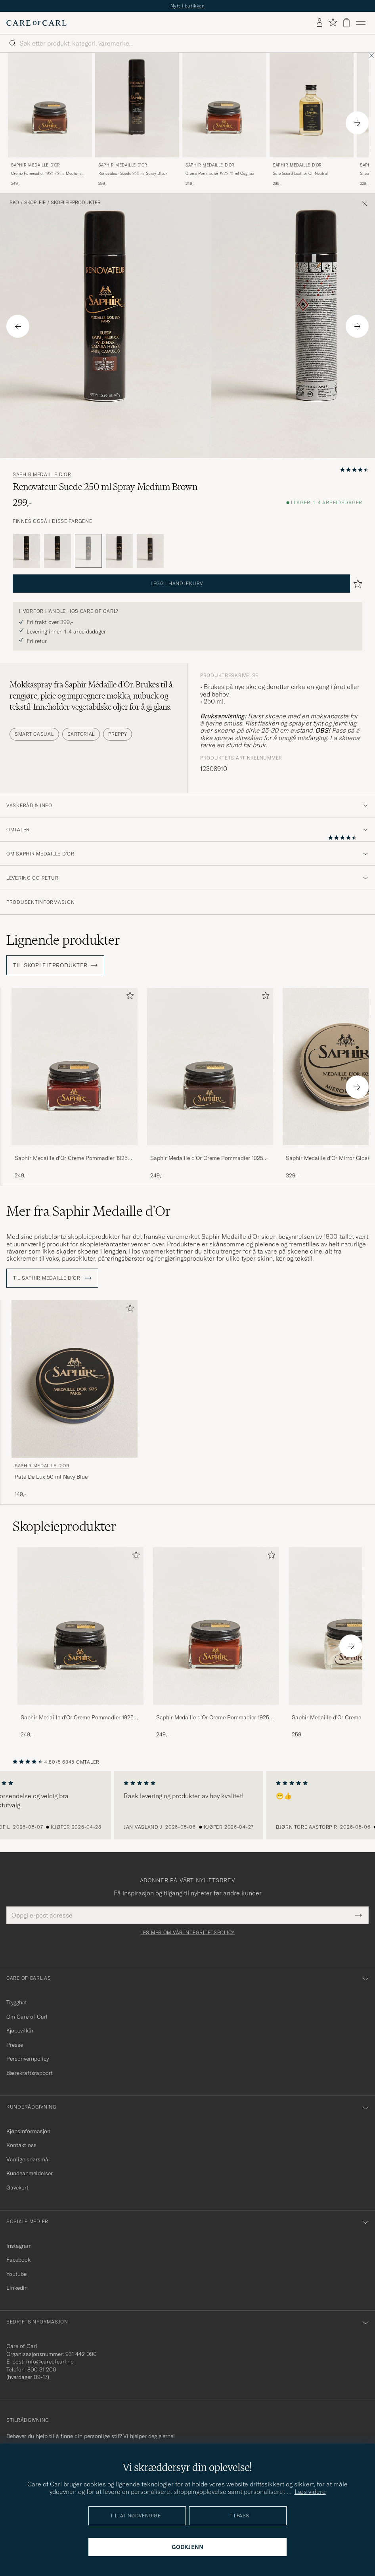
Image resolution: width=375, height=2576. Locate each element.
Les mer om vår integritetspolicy (187, 1932)
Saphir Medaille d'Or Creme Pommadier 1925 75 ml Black (77, 1718)
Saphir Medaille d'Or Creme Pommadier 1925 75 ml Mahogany (71, 1158)
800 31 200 (41, 2369)
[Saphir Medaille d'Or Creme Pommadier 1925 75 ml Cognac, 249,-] (224, 120)
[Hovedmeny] (361, 23)
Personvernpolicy (27, 2058)
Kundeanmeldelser (29, 2173)
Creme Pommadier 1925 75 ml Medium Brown (45, 173)
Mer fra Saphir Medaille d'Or (88, 1211)
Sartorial (81, 734)
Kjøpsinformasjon (28, 2131)
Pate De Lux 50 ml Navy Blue (51, 1476)
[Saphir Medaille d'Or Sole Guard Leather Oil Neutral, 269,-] (311, 120)
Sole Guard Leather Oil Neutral (300, 173)
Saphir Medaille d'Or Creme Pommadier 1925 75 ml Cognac (212, 1718)
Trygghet (16, 2002)
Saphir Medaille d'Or (35, 165)
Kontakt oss (21, 2145)
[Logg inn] (319, 23)
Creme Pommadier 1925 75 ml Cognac (220, 173)
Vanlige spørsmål (28, 2159)
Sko (14, 202)
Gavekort (17, 2187)
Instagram (19, 2245)
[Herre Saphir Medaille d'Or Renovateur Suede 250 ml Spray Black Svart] (137, 105)
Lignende (63, 940)
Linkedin (17, 2287)
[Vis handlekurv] (346, 23)
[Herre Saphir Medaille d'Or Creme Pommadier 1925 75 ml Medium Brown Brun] (50, 105)
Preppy (117, 734)
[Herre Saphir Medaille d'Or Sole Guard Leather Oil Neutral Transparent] (312, 105)
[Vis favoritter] (333, 22)
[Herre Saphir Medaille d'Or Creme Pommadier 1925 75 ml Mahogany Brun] (74, 1066)
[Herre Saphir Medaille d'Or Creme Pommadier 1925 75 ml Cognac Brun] (224, 105)
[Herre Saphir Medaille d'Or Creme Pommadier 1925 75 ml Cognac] (216, 1626)
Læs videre (310, 2491)
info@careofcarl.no (50, 2361)
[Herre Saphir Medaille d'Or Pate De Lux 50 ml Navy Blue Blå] (74, 1379)
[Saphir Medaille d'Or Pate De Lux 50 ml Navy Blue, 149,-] (74, 1399)
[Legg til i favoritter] (128, 997)
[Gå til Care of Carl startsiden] (36, 23)
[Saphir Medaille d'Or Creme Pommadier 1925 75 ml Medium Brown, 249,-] (50, 120)
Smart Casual (34, 734)
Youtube (16, 2273)
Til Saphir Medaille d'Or (52, 1278)
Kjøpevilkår (20, 2030)
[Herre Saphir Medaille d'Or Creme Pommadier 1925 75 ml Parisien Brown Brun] (210, 1066)
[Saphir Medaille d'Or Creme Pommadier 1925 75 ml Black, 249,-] (80, 1643)
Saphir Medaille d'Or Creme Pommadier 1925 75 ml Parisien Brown (206, 1158)
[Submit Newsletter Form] (358, 1915)
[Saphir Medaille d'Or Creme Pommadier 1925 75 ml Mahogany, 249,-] (74, 1083)
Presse (14, 2044)
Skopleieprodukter (76, 202)
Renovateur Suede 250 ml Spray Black (132, 173)
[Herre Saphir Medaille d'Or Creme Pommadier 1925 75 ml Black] (80, 1626)
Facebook (18, 2259)
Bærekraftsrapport (29, 2072)
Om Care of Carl (27, 2016)
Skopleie (35, 202)
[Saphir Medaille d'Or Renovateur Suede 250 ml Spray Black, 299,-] (137, 120)
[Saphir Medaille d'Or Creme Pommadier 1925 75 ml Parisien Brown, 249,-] (210, 1083)
